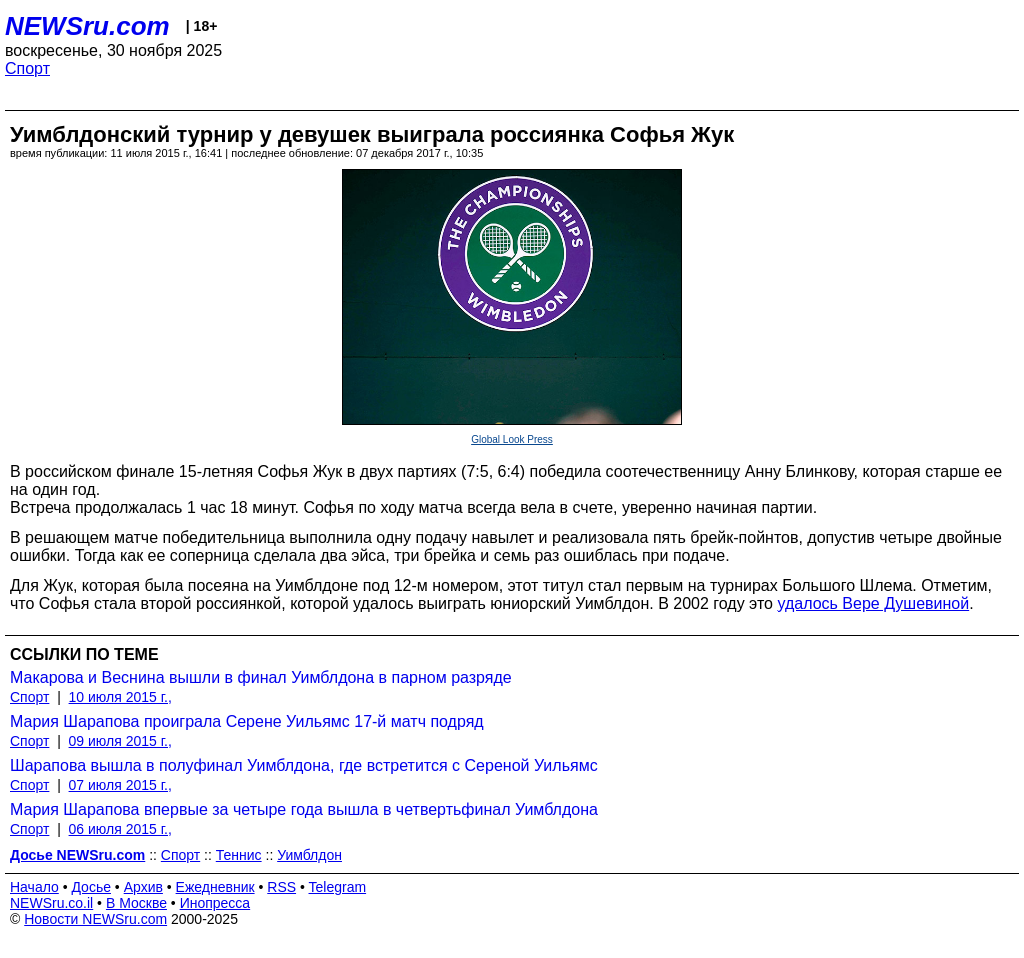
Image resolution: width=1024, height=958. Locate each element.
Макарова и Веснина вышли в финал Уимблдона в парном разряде (261, 677)
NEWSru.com (87, 26)
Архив (143, 887)
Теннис (239, 855)
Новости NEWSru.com (95, 919)
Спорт (27, 68)
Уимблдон (309, 855)
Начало (34, 887)
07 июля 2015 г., (120, 785)
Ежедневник (215, 887)
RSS (281, 887)
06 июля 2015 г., (120, 829)
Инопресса (215, 903)
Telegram (338, 887)
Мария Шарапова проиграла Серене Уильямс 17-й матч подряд (247, 721)
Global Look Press (512, 439)
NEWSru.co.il (51, 903)
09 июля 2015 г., (120, 741)
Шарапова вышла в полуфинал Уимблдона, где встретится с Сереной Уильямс (304, 765)
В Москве (136, 903)
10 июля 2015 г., (120, 697)
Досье (91, 887)
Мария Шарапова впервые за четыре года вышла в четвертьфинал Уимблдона (304, 809)
